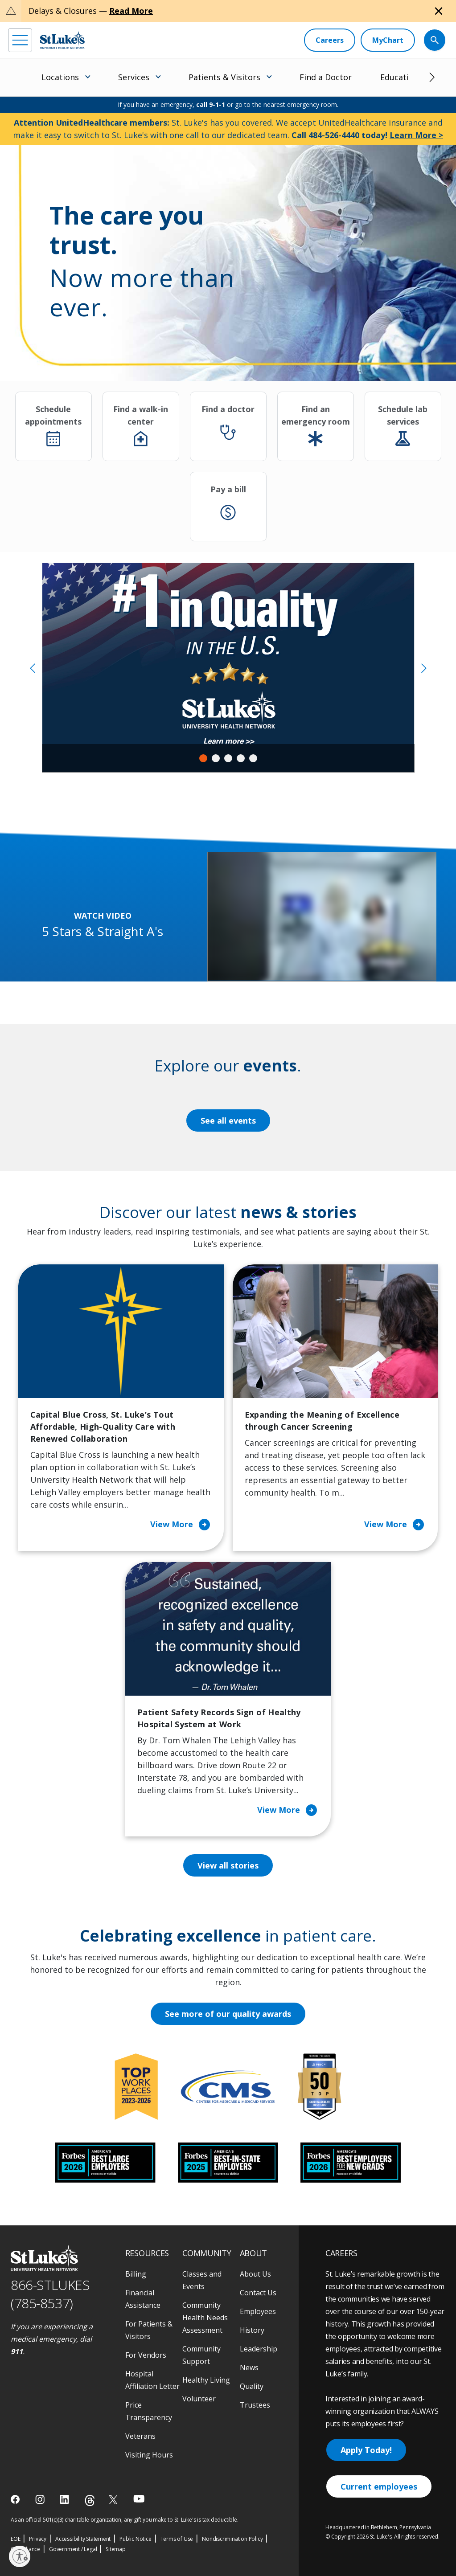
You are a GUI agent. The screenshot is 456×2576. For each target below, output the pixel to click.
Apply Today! (366, 2450)
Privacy (37, 2539)
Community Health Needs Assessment (205, 2317)
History (252, 2330)
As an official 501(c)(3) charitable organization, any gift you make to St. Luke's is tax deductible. (124, 2519)
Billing (135, 2274)
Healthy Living (206, 2380)
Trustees (255, 2405)
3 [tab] (228, 758)
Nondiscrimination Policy (232, 2539)
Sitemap (116, 2549)
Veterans (140, 2436)
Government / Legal (73, 2549)
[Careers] (329, 40)
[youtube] (138, 2498)
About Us (255, 2274)
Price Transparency (148, 2411)
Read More (131, 10)
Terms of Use (176, 2539)
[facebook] (16, 2499)
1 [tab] (203, 758)
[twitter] (114, 2499)
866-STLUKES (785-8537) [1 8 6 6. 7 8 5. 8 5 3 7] (50, 2294)
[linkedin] (65, 2499)
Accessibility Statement (83, 2539)
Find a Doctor (326, 77)
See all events (228, 1120)
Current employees (379, 2486)
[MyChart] (388, 40)
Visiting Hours (149, 2455)
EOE (15, 2539)
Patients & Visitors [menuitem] (224, 77)
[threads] (89, 2500)
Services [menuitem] (133, 77)
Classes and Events (202, 2280)
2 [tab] (216, 758)
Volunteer (199, 2399)
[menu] (20, 40)
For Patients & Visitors (149, 2330)
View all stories (228, 1865)
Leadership (258, 2349)
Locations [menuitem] (60, 77)
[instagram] (40, 2499)
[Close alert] (438, 11)
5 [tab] (253, 758)
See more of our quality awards (228, 2013)
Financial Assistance (142, 2299)
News (249, 2367)
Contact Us (258, 2293)
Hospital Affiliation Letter (152, 2380)
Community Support (201, 2355)
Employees (258, 2311)
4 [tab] (241, 758)
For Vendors (145, 2355)
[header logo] (62, 40)
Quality (251, 2386)
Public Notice (135, 2539)
